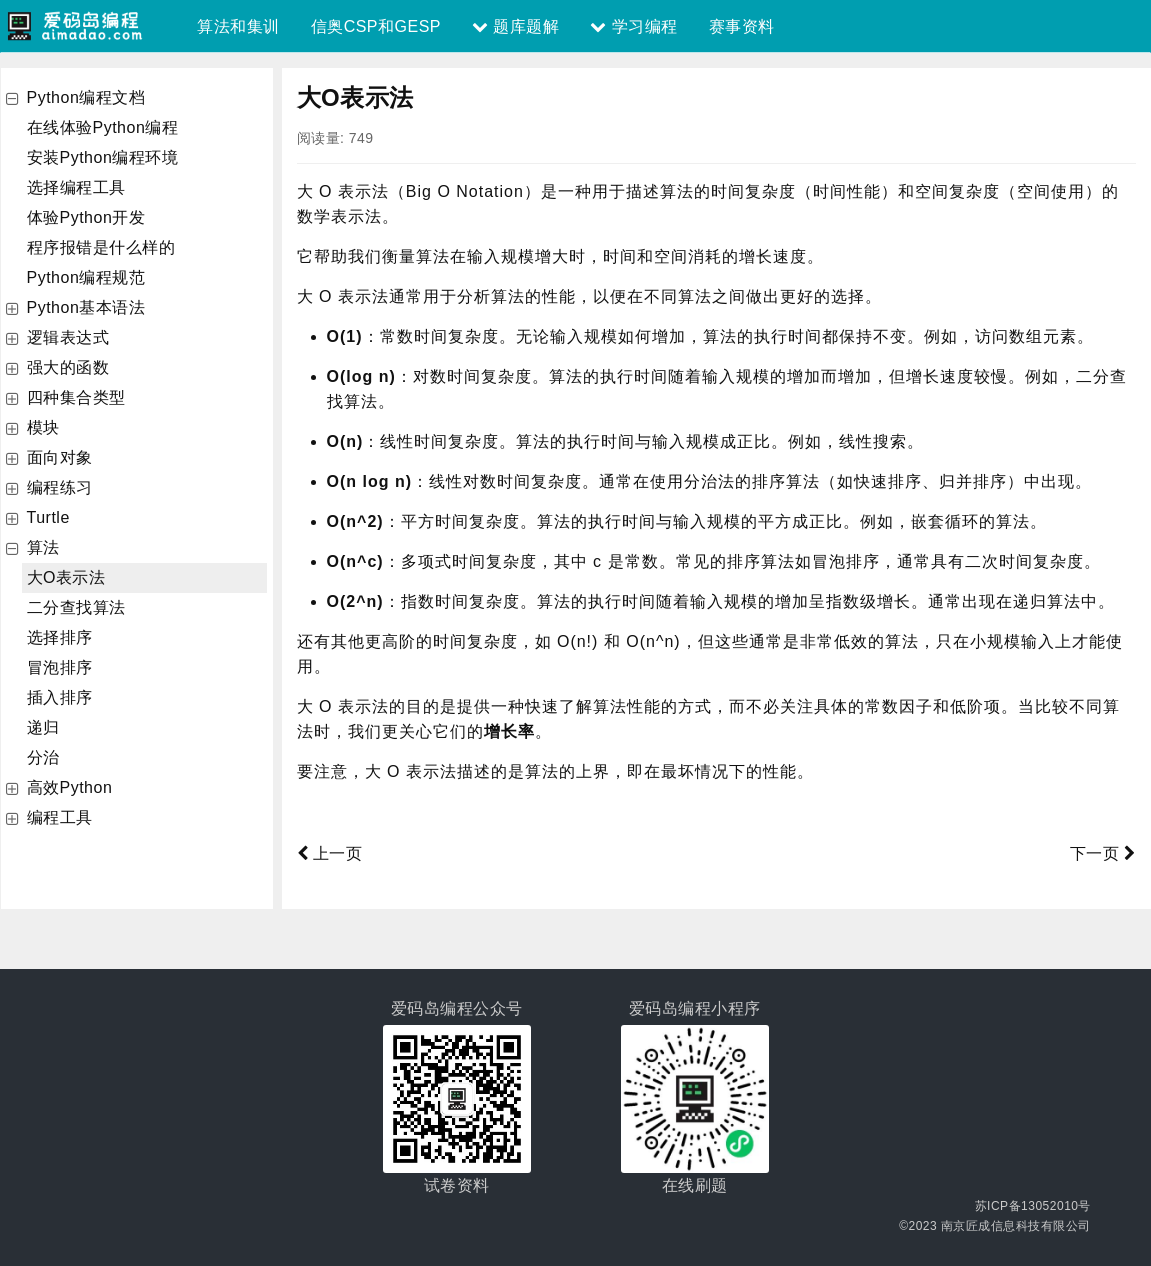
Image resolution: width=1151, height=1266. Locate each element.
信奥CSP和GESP (376, 26)
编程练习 (60, 487)
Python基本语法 (86, 307)
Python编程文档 (86, 97)
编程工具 (60, 817)
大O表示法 (66, 577)
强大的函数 (68, 367)
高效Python (70, 787)
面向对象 (60, 457)
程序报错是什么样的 (101, 247)
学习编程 (633, 26)
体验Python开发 (86, 217)
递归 (43, 727)
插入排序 (60, 697)
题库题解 (515, 26)
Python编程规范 (86, 277)
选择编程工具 (76, 187)
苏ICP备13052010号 (1033, 1206)
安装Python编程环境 (103, 157)
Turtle (48, 517)
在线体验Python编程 (103, 127)
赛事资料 (742, 26)
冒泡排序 (60, 667)
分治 (43, 757)
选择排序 (60, 637)
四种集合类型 (76, 397)
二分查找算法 (76, 607)
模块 (43, 427)
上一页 (330, 853)
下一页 (1103, 853)
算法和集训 (238, 26)
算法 (43, 547)
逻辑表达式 (68, 337)
